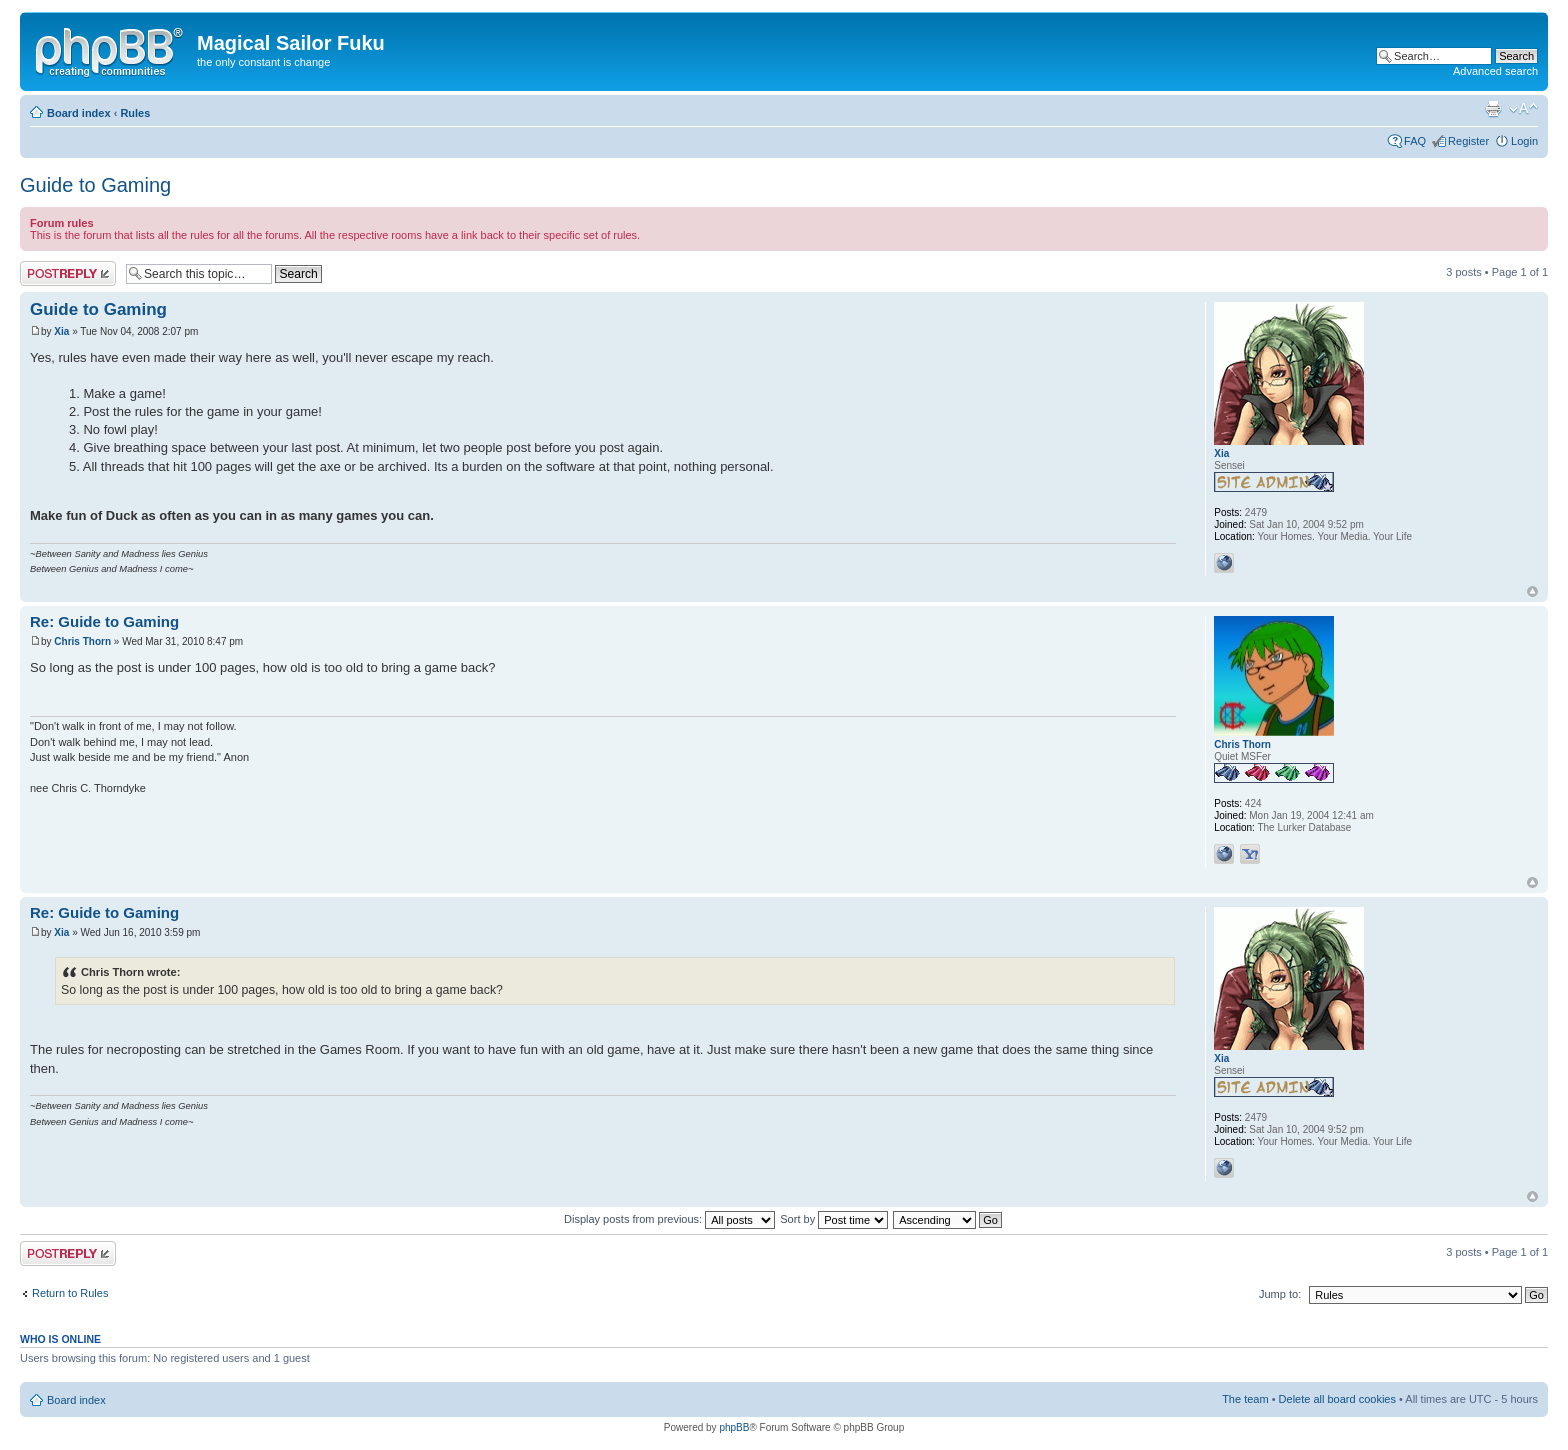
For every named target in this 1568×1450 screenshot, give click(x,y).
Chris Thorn (82, 641)
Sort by (834, 1219)
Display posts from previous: (669, 1219)
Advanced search (1495, 71)
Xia (61, 331)
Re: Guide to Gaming (104, 621)
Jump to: (1280, 1294)
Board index (79, 113)
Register (1468, 141)
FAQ (1415, 141)
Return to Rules (70, 1293)
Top (1532, 591)
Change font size (1523, 109)
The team (1245, 1399)
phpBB (734, 1427)
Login (1524, 141)
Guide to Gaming (95, 185)
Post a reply (68, 273)
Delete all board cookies (1337, 1399)
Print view (1493, 109)
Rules (135, 113)
